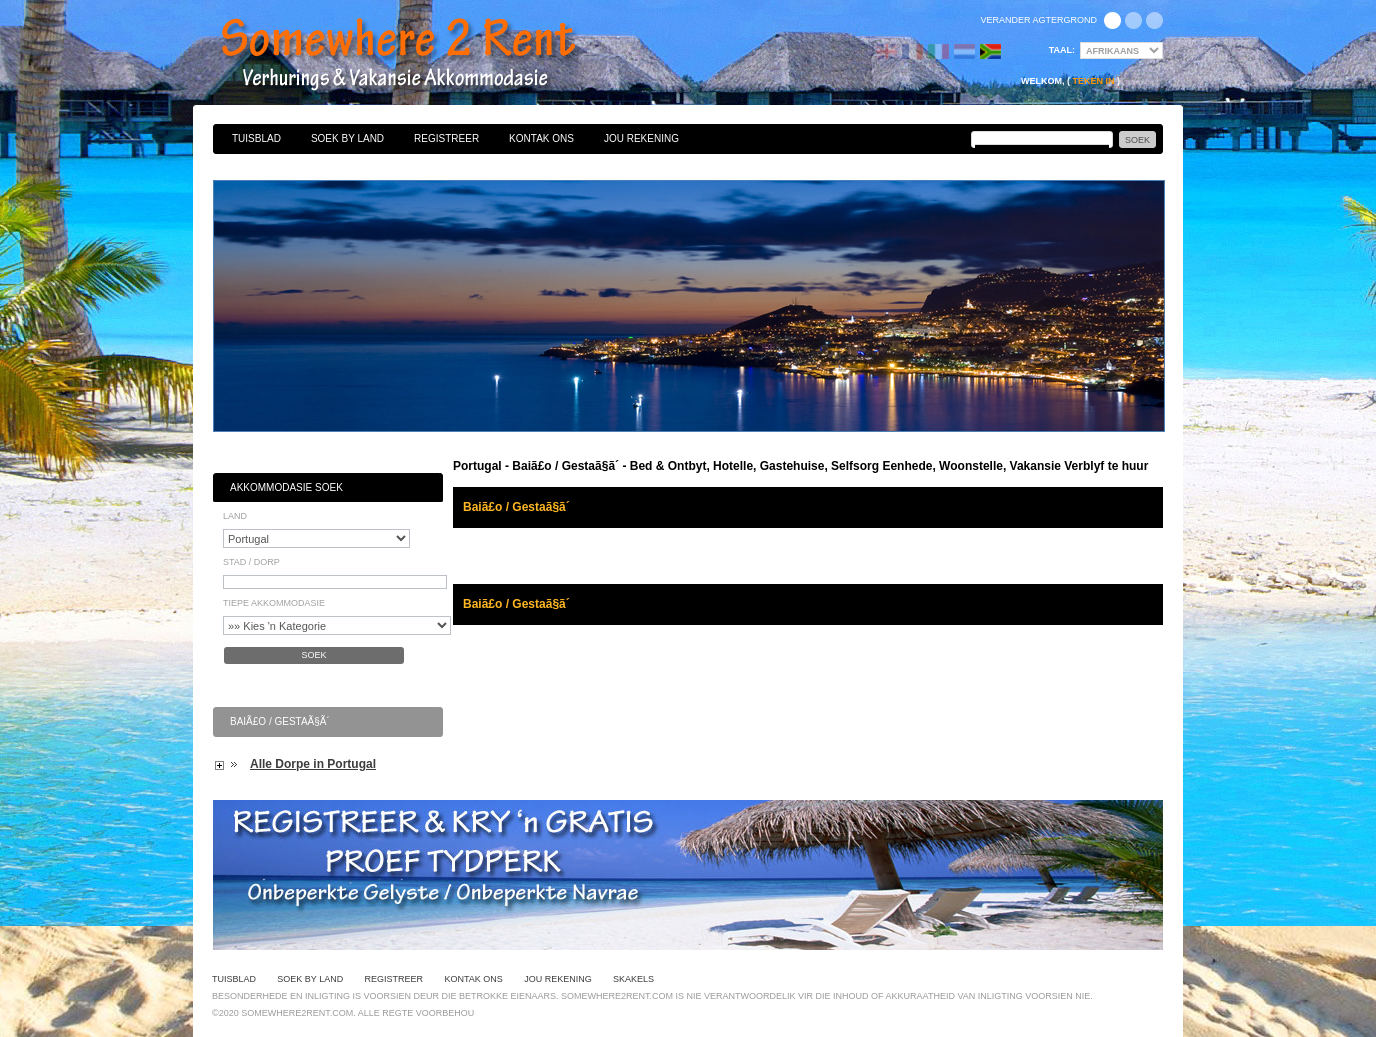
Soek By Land (347, 138)
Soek (313, 655)
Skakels (633, 979)
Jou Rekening (641, 138)
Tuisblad (256, 138)
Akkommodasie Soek (286, 487)
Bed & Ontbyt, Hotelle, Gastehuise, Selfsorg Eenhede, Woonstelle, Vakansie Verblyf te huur (420, 55)
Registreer (446, 138)
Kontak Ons (541, 138)
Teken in (1093, 81)
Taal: (1062, 50)
